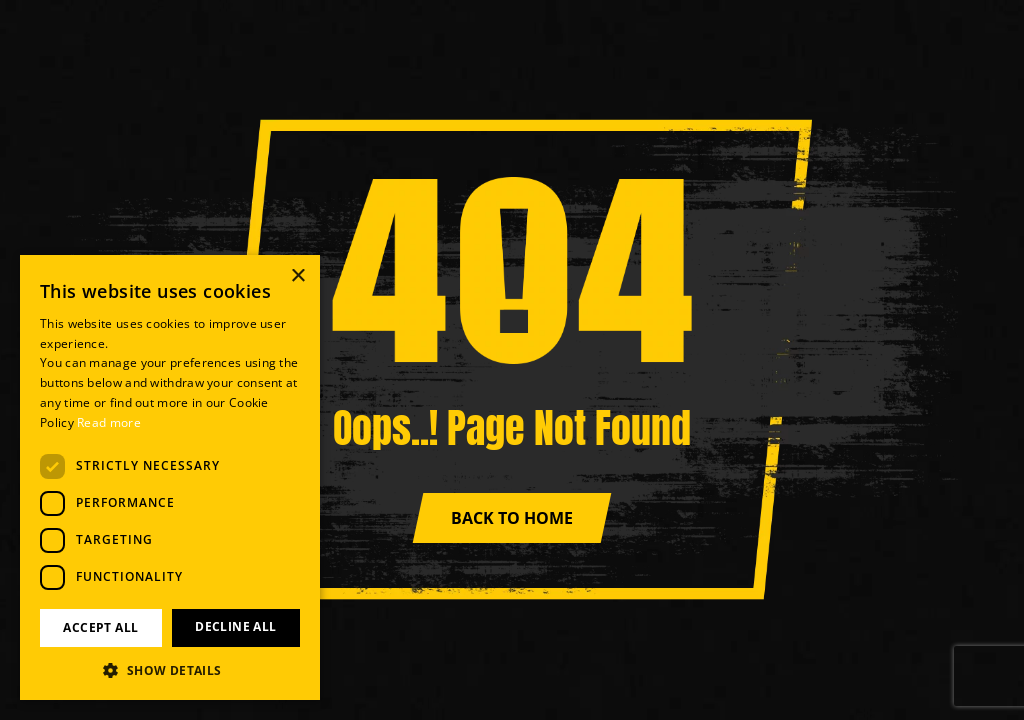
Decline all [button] (235, 626)
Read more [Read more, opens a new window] (109, 422)
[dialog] (170, 477)
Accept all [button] (100, 627)
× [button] (297, 276)
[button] (170, 670)
